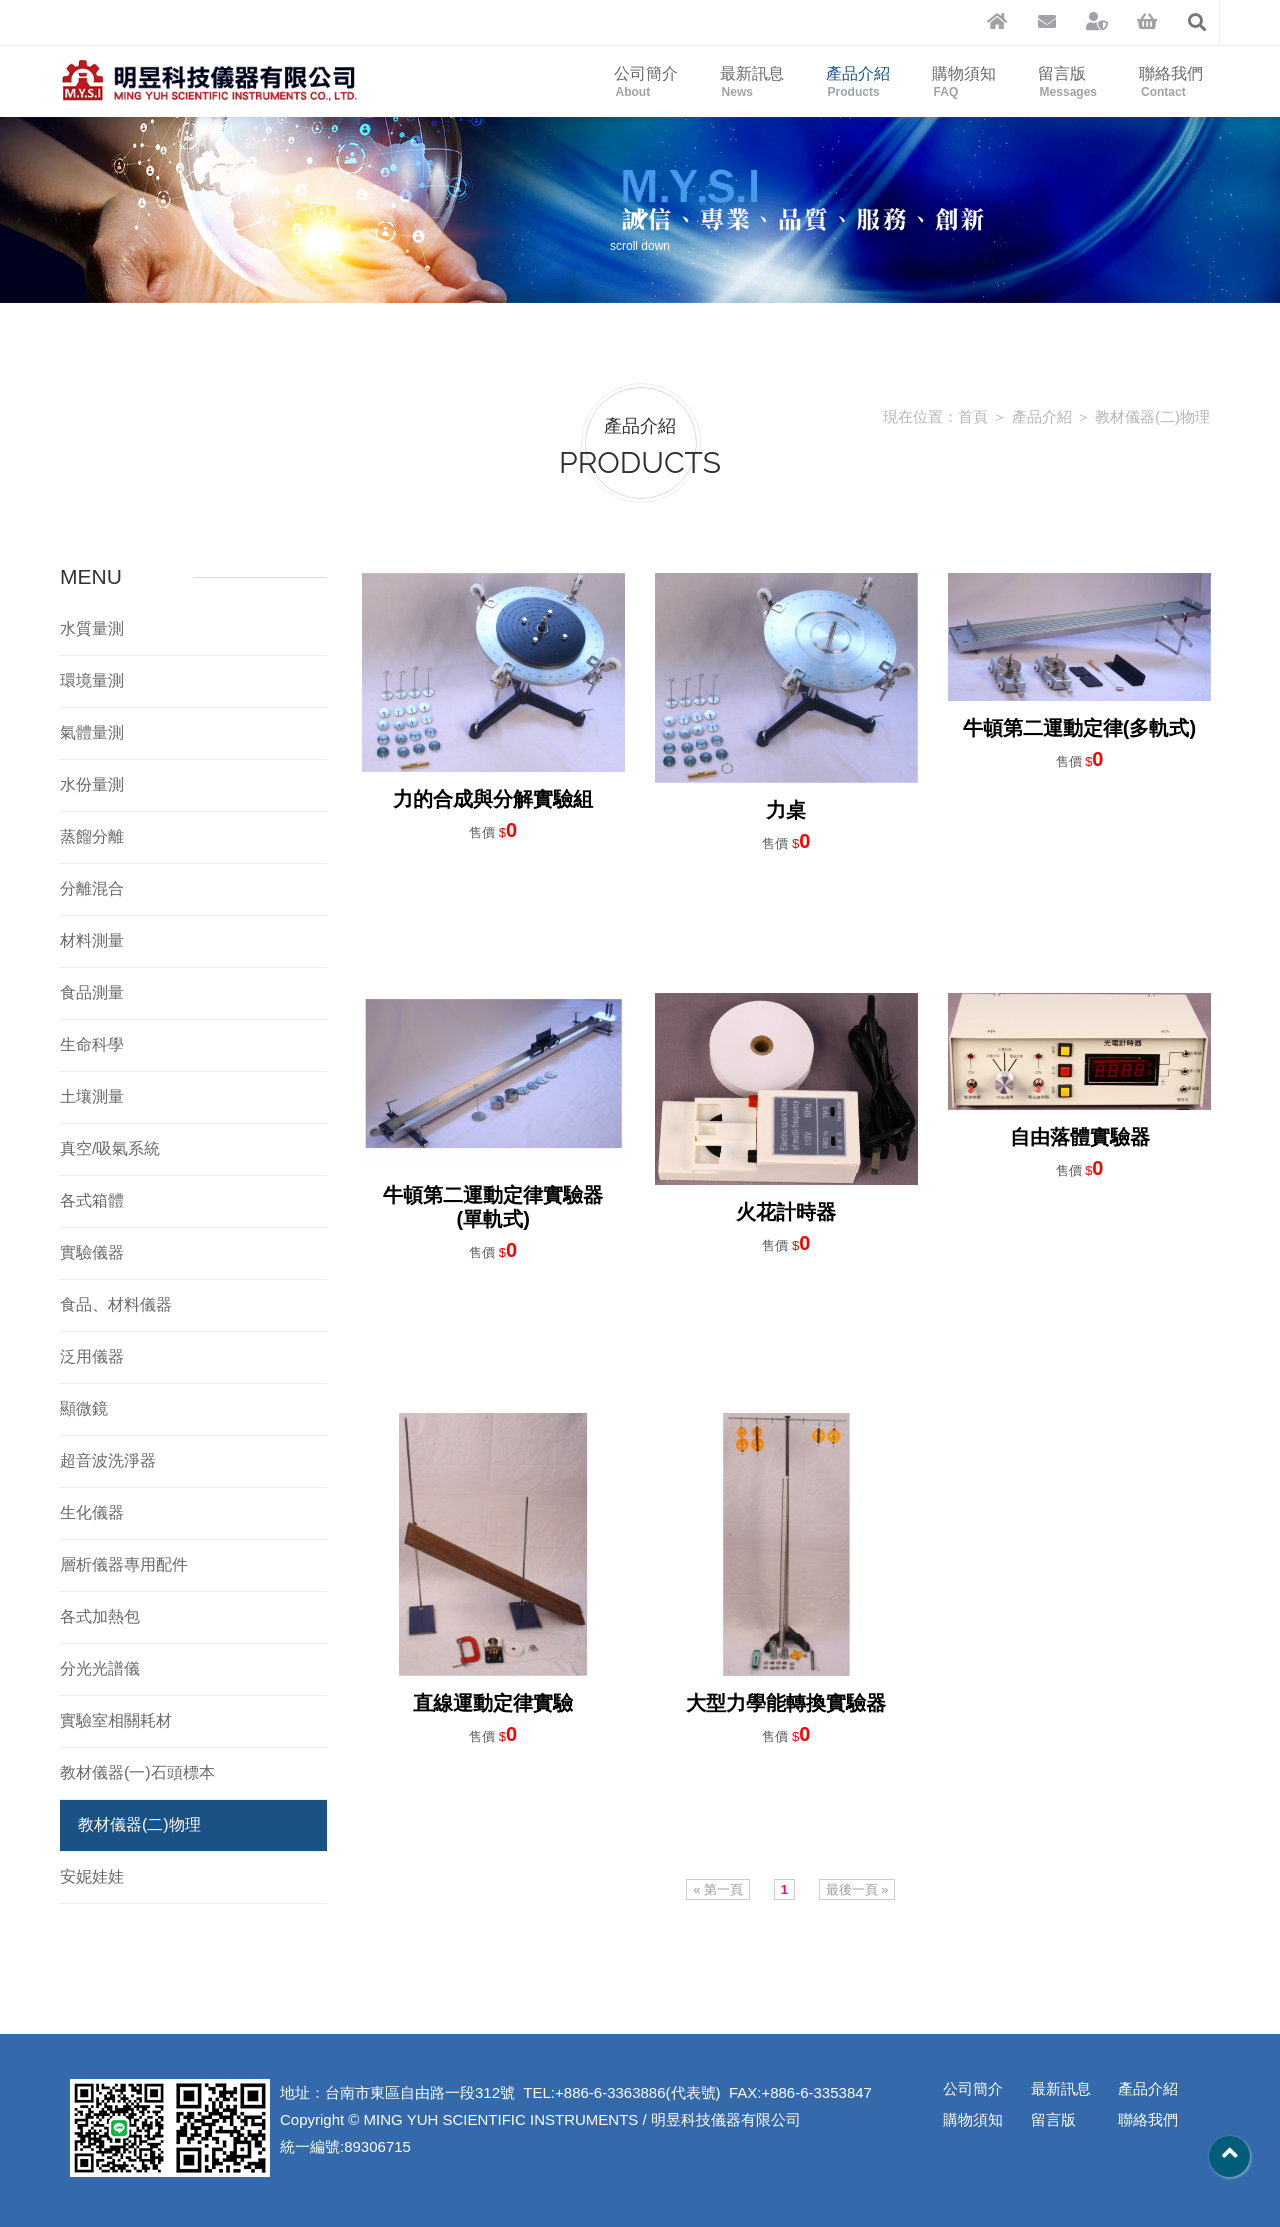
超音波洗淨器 (108, 1460)
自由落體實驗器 (1080, 1137)
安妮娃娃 (92, 1876)
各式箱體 (92, 1200)
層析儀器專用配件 (124, 1564)
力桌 (786, 810)
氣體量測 (92, 732)
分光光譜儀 (100, 1668)
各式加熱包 (100, 1616)
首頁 (973, 416)
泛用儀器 (92, 1356)
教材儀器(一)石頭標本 (137, 1772)
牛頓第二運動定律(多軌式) (1079, 728)
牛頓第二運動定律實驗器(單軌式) (493, 1207)
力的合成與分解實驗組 (493, 799)
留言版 (1067, 82)
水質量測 (92, 628)
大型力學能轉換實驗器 (786, 1703)
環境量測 (92, 680)
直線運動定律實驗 (493, 1703)
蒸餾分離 (92, 836)
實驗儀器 (92, 1252)
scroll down (640, 229)
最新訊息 (752, 82)
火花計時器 (786, 1212)
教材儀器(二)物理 (1152, 416)
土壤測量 (92, 1096)
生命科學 (92, 1044)
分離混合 (92, 888)
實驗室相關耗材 (116, 1720)
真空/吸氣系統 (110, 1148)
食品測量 (92, 992)
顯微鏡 (84, 1408)
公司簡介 (646, 82)
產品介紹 (858, 82)
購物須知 (964, 82)
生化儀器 (92, 1512)
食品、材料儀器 (116, 1304)
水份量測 (92, 784)
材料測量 (92, 940)
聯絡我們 (1171, 82)
